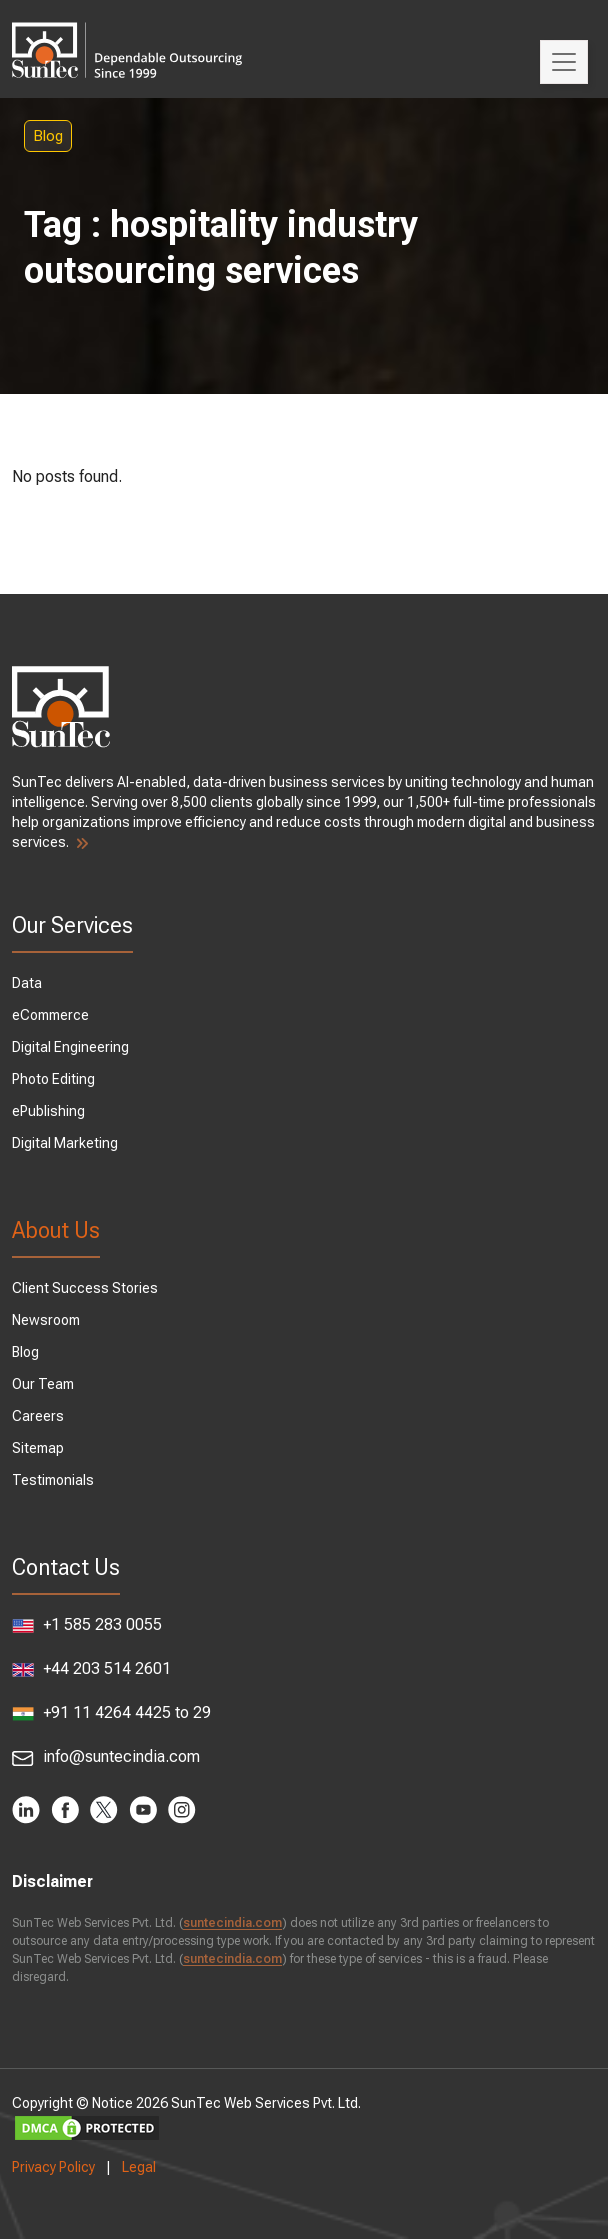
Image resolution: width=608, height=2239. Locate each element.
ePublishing (48, 1111)
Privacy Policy (53, 2167)
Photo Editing (53, 1079)
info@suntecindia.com (106, 1756)
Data (27, 983)
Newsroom (46, 1320)
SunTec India (127, 36)
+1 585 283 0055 (87, 1624)
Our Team (43, 1384)
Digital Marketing (65, 1143)
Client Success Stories (85, 1288)
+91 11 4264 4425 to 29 (111, 1712)
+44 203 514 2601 (91, 1668)
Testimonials (53, 1480)
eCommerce (50, 1015)
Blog (48, 136)
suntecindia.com (232, 1923)
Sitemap (38, 1448)
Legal (139, 2167)
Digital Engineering (70, 1047)
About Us (56, 1230)
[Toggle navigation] (564, 62)
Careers (38, 1416)
